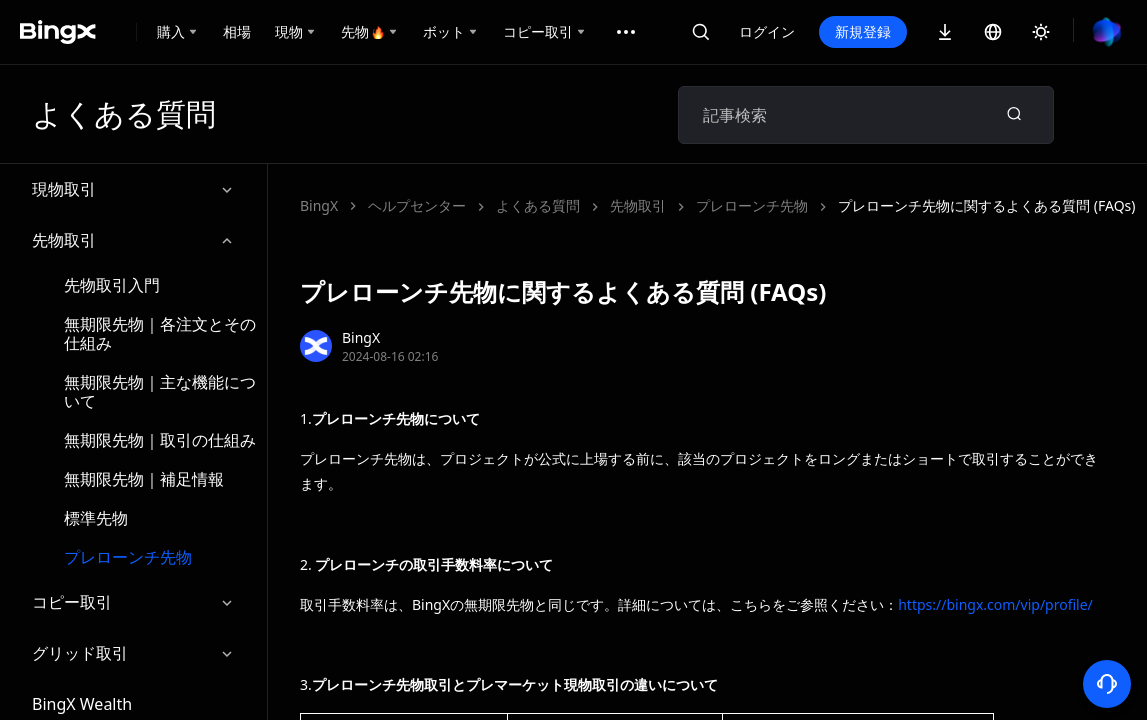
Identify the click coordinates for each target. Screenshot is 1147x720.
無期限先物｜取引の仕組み (160, 440)
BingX (319, 205)
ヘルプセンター (417, 205)
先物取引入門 (112, 285)
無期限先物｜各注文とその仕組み (160, 333)
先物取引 (133, 240)
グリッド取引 (133, 653)
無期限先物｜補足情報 (144, 479)
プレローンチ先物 (128, 557)
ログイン (767, 31)
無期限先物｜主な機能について (160, 391)
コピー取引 (133, 602)
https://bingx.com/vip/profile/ (995, 604)
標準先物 (96, 518)
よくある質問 (538, 205)
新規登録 (863, 31)
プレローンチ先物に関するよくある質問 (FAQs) (986, 205)
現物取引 (133, 189)
